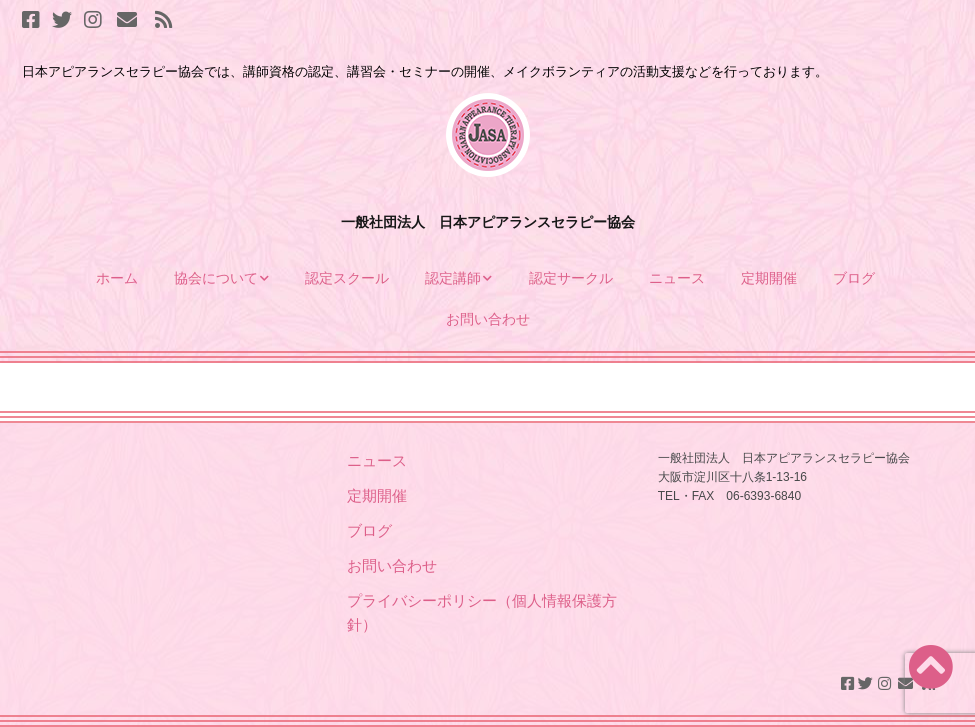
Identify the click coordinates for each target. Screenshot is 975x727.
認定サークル (571, 278)
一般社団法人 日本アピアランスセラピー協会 (488, 222)
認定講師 (453, 278)
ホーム (117, 278)
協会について (216, 278)
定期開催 (769, 278)
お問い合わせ (488, 319)
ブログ (856, 278)
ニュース (677, 278)
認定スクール (347, 278)
